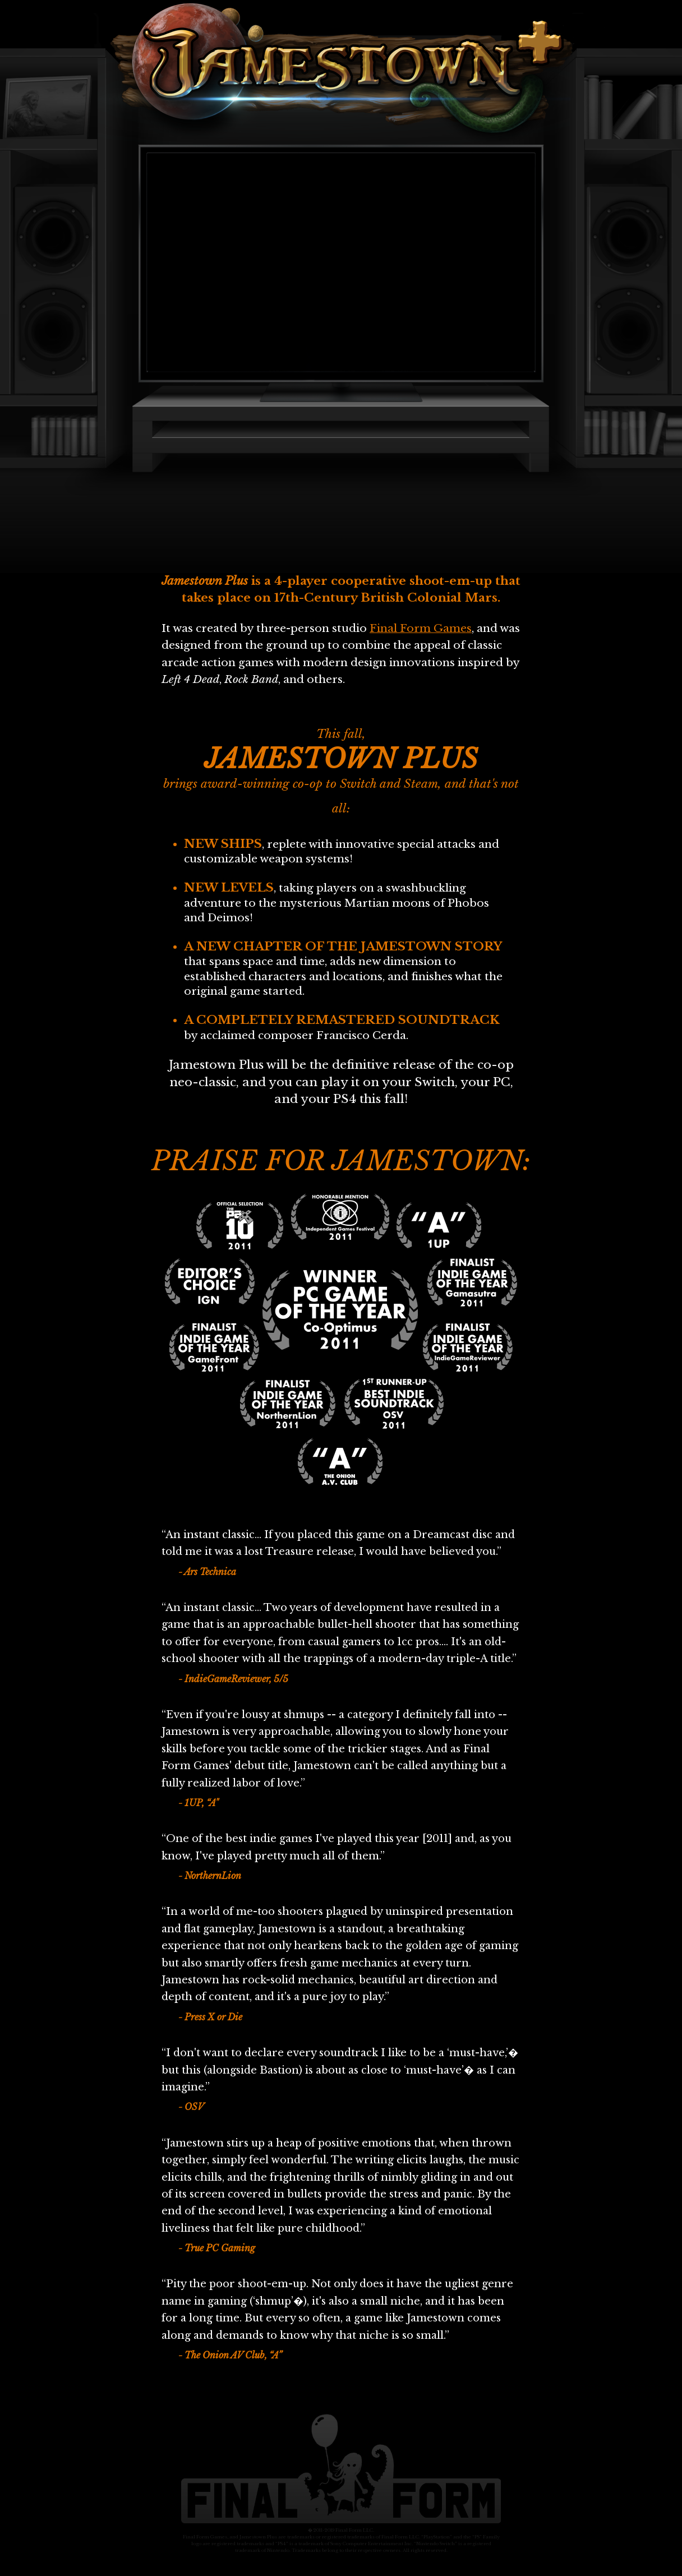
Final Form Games (421, 628)
